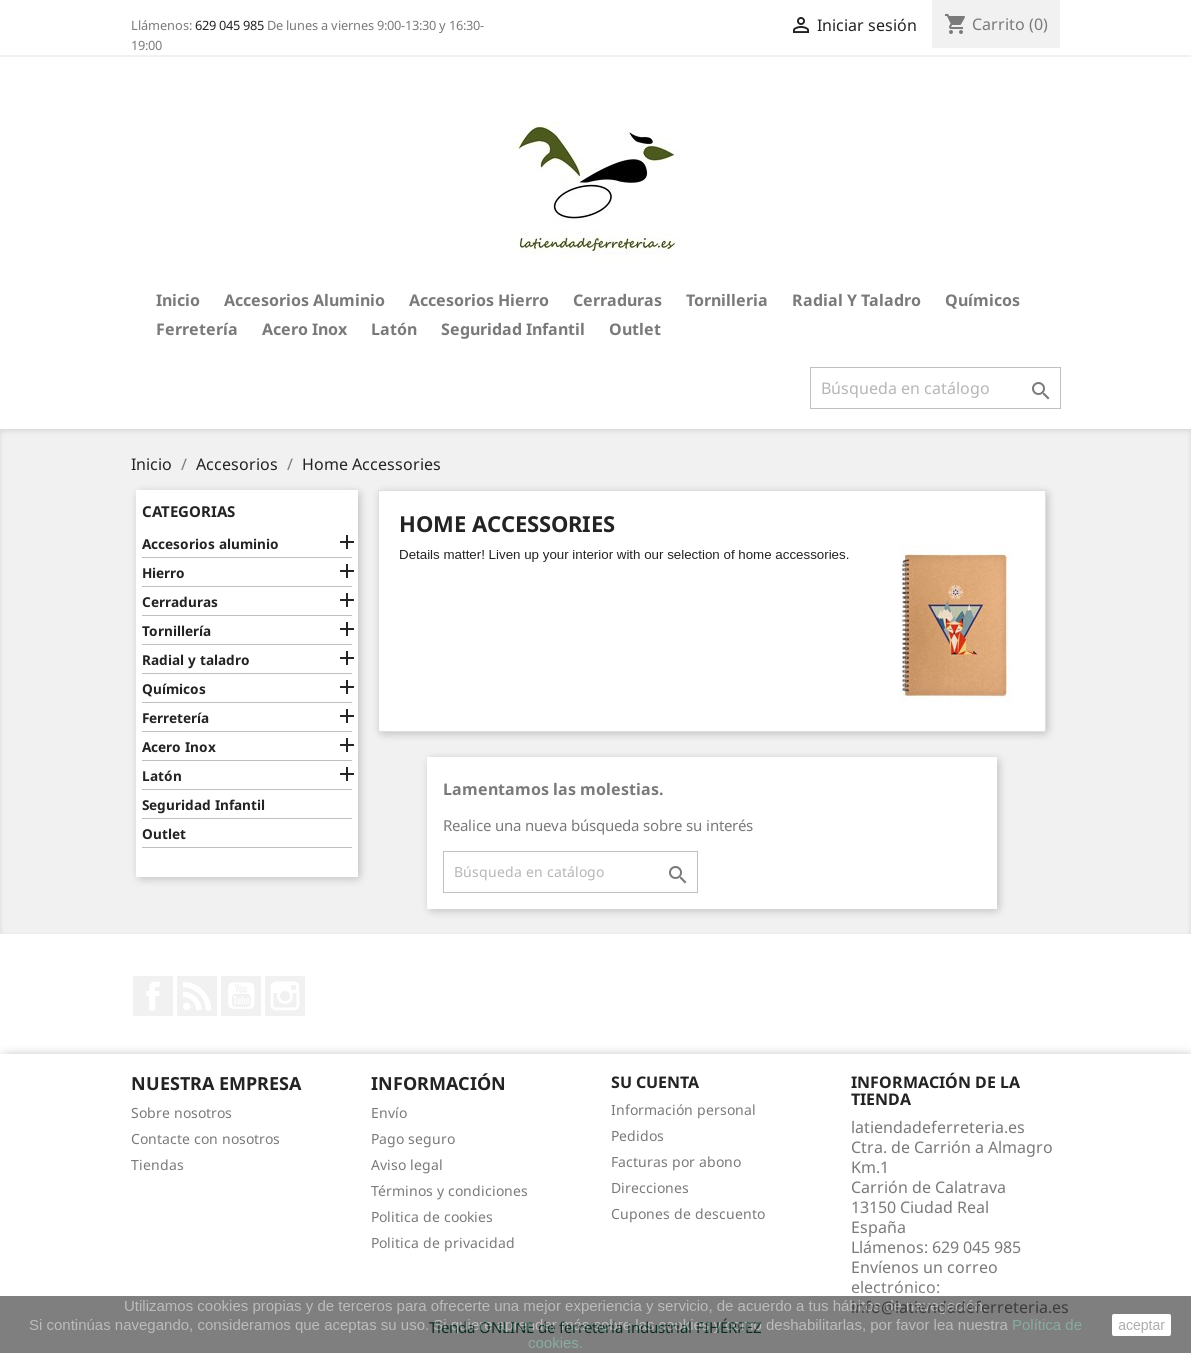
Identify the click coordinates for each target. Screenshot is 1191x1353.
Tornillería (176, 630)
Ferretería (197, 329)
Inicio (178, 300)
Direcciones (650, 1187)
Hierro (163, 572)
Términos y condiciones (449, 1190)
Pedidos (637, 1135)
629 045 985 (229, 25)
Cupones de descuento (688, 1213)
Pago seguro (413, 1138)
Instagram (285, 996)
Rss (197, 996)
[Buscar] (935, 388)
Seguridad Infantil (513, 329)
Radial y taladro (856, 300)
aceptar (1141, 1325)
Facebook (153, 996)
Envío (389, 1112)
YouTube (241, 996)
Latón (394, 329)
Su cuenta (655, 1082)
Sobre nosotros (181, 1112)
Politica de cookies (432, 1216)
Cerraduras (617, 300)
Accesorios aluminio (304, 300)
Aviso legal (407, 1164)
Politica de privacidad (443, 1242)
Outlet (635, 329)
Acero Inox (304, 329)
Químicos (982, 300)
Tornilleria (727, 300)
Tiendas (157, 1164)
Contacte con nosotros (205, 1138)
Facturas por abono (676, 1161)
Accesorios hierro (479, 300)
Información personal (683, 1109)
